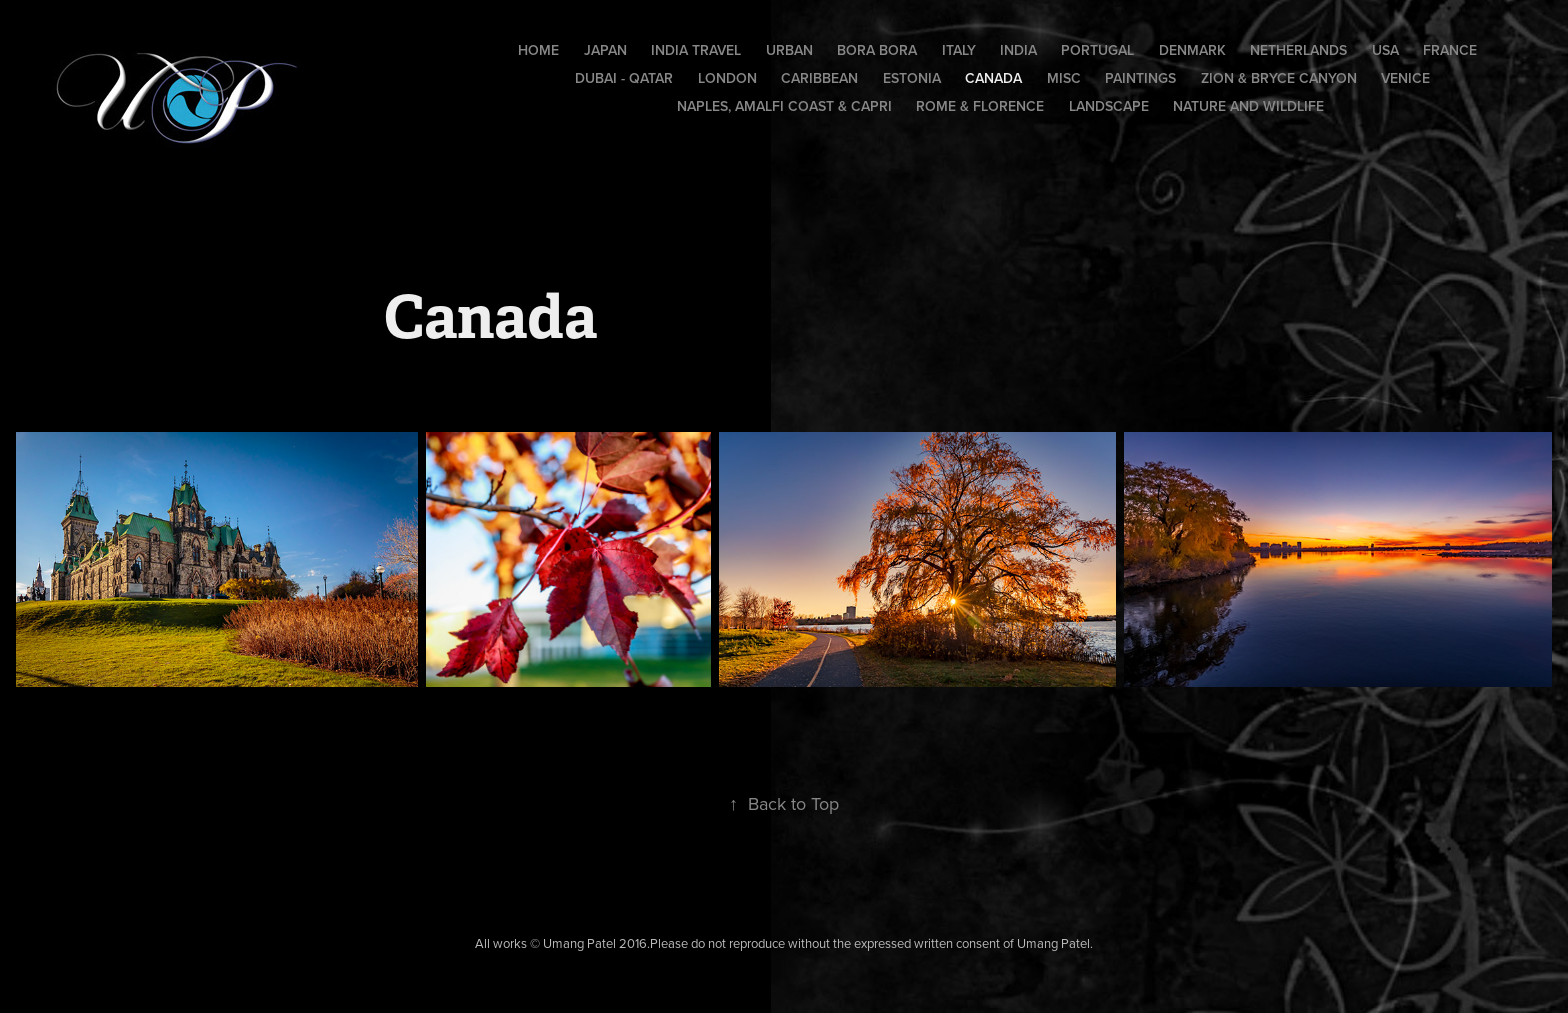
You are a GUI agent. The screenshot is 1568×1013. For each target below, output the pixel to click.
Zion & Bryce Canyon (1279, 78)
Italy (959, 50)
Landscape (1109, 106)
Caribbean (819, 78)
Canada (993, 78)
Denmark (1192, 50)
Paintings (1140, 78)
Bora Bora (877, 50)
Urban (789, 50)
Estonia (912, 78)
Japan (605, 50)
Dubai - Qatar (624, 78)
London (727, 78)
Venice (1405, 78)
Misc (1064, 78)
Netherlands (1298, 50)
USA (1385, 50)
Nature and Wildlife (1248, 106)
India (1018, 50)
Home (538, 50)
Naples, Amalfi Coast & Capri (784, 106)
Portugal (1097, 50)
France (1450, 50)
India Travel (696, 50)
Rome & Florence (980, 106)
